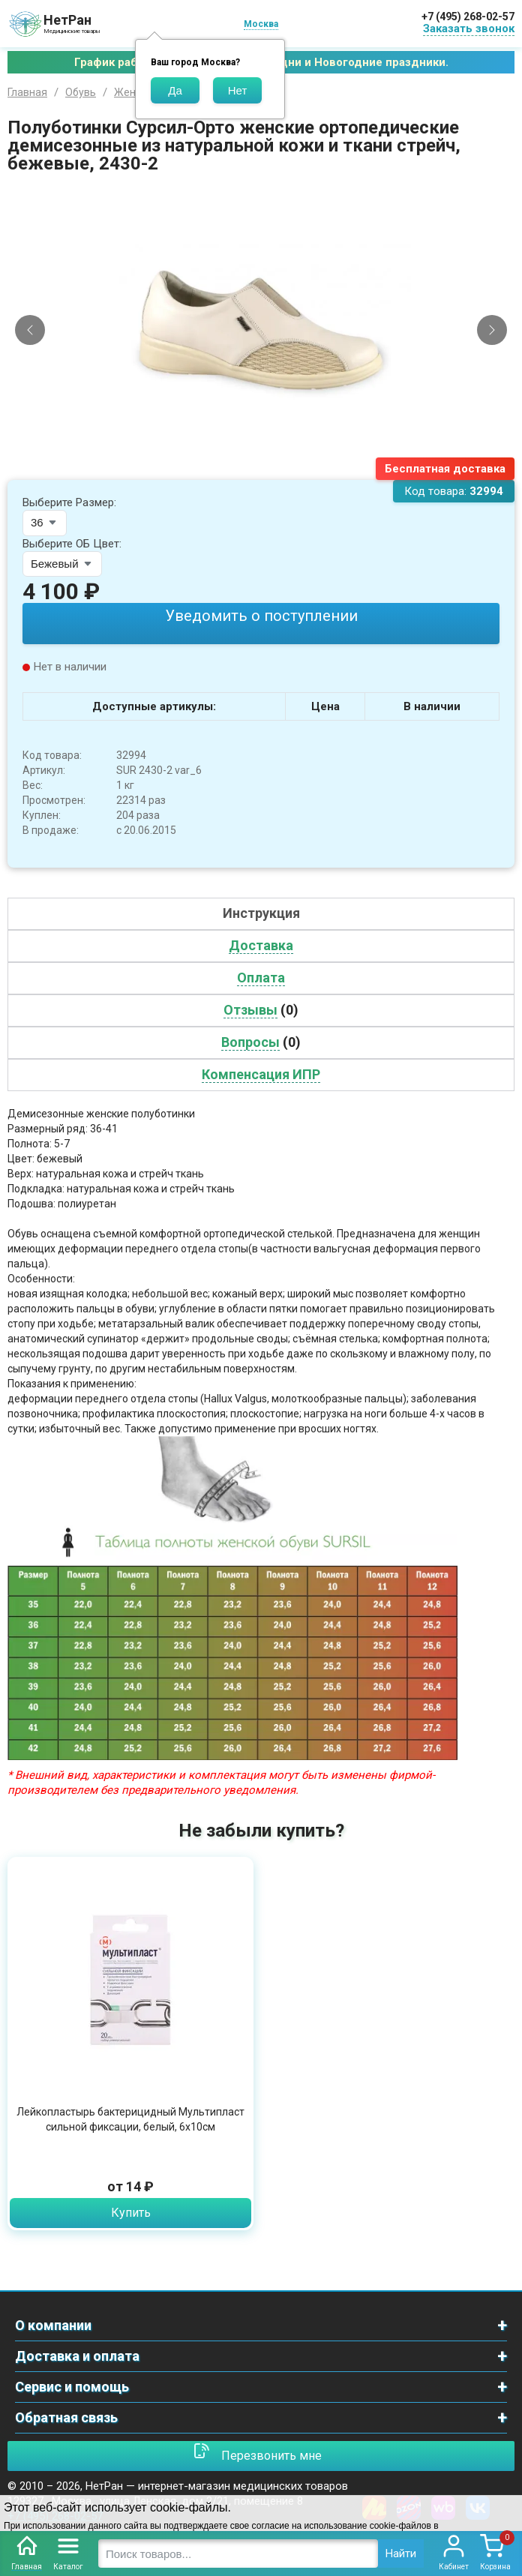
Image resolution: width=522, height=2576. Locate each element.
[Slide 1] (248, 468)
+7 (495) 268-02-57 (468, 16)
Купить (131, 2213)
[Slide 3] (273, 468)
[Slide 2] (261, 468)
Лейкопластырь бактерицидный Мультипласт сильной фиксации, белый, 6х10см (130, 2119)
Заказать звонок (468, 28)
